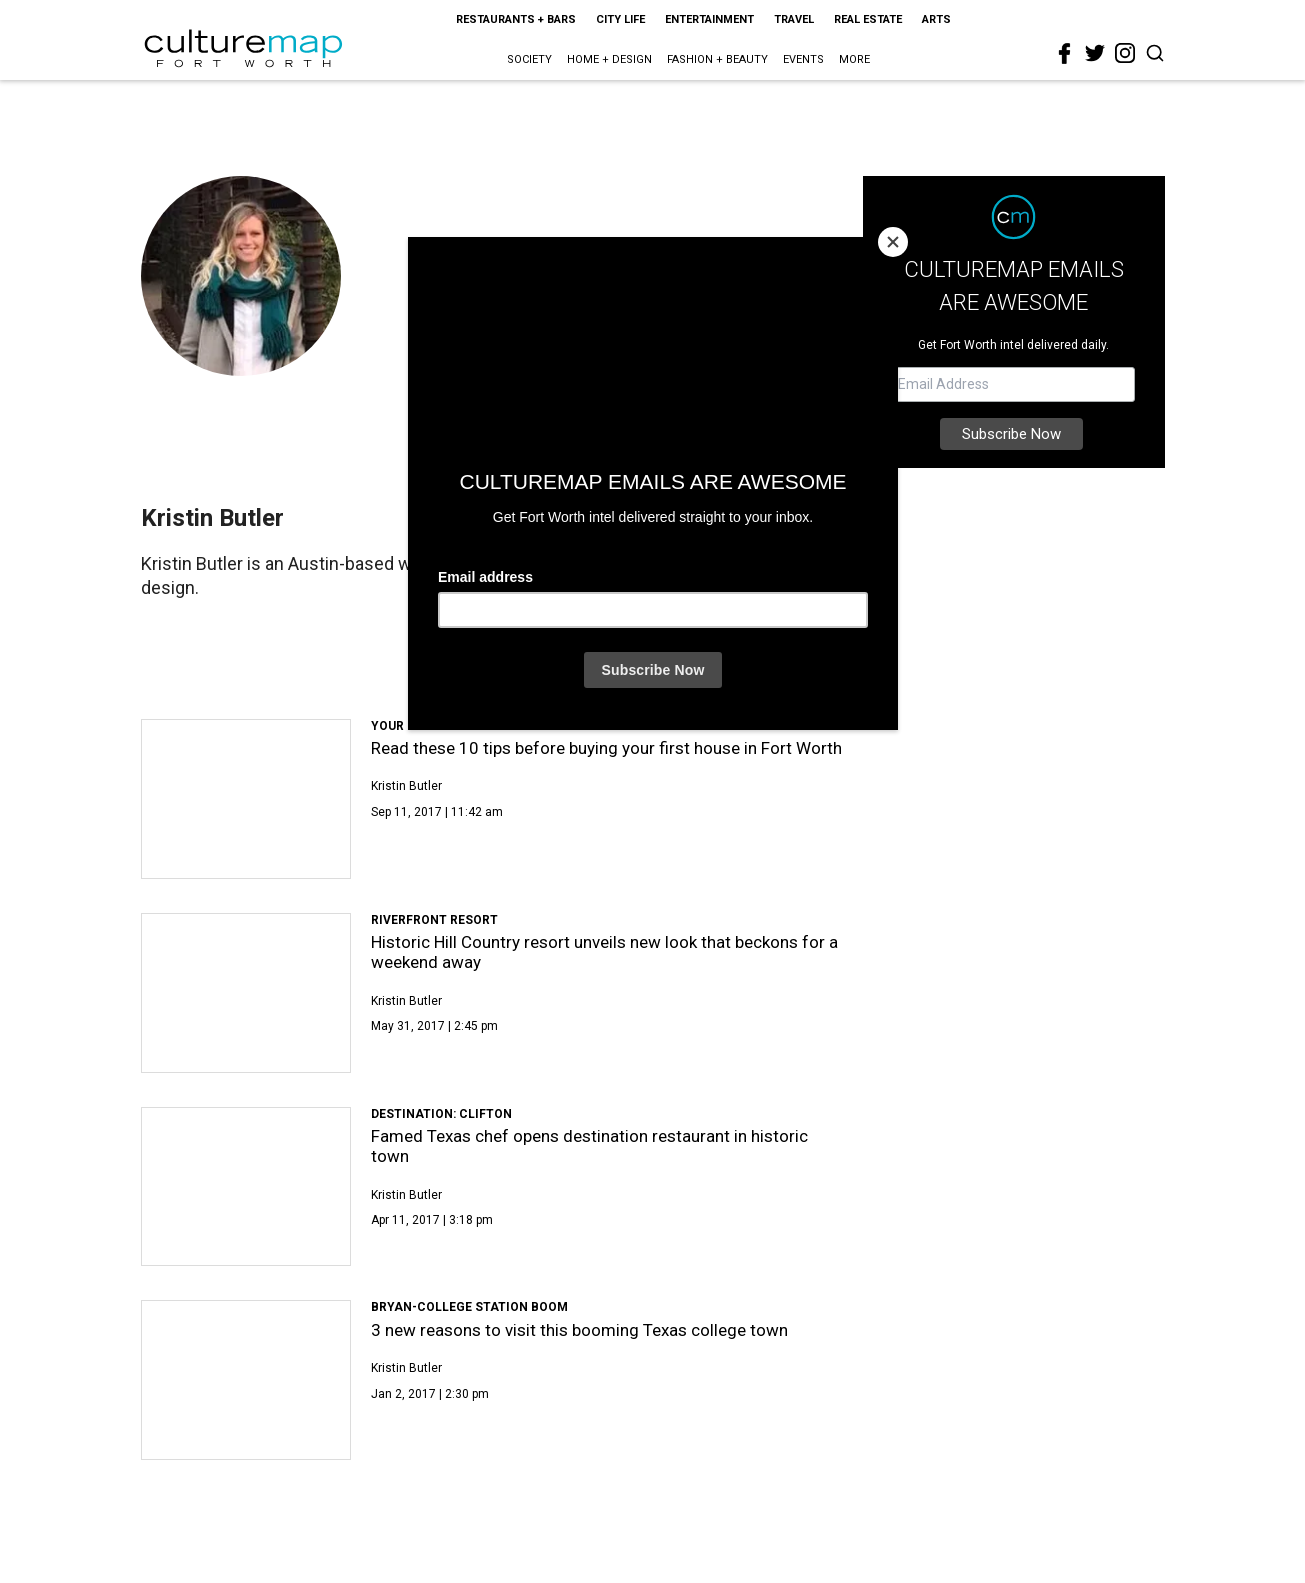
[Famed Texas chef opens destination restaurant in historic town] (246, 1187)
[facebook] (1065, 54)
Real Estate (868, 19)
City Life (620, 19)
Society (529, 59)
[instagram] (1125, 53)
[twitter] (1095, 53)
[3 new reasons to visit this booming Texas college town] (246, 1380)
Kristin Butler (406, 786)
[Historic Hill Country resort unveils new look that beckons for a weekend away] (246, 993)
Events (803, 59)
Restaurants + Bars (516, 19)
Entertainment (709, 19)
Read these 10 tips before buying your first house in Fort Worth (606, 748)
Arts (936, 19)
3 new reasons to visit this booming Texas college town (579, 1330)
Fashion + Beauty (717, 59)
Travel (794, 19)
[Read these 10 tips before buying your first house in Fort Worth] (246, 799)
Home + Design (609, 59)
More (854, 59)
